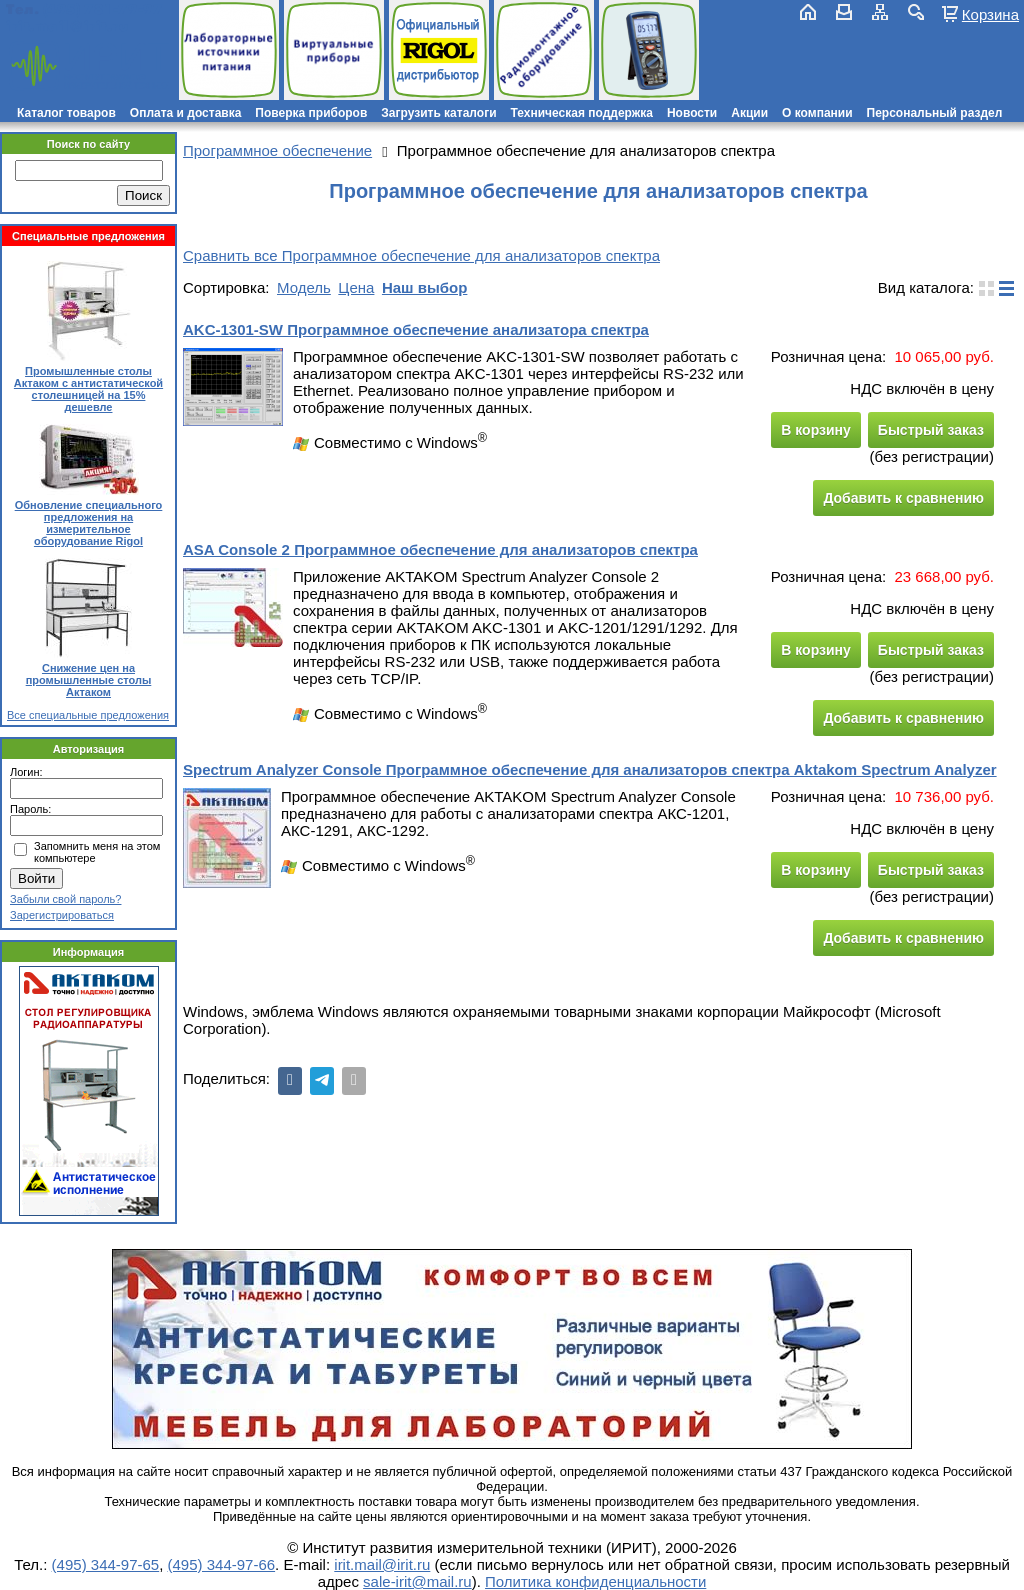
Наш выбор (424, 287)
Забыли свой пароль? (65, 899)
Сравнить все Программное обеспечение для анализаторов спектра (421, 255)
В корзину (816, 430)
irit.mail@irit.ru (67, 26)
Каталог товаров (66, 113)
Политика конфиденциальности (595, 1581)
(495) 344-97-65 (106, 1564)
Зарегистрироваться (62, 915)
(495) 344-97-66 (222, 1564)
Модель (304, 287)
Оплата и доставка (186, 113)
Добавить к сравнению (903, 498)
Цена (356, 287)
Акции (749, 113)
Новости (692, 113)
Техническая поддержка (582, 113)
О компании (817, 113)
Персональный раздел (935, 113)
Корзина (990, 14)
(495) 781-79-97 (102, 9)
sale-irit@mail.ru (417, 1581)
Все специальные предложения (88, 715)
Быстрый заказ (931, 430)
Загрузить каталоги (438, 113)
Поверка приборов (311, 113)
